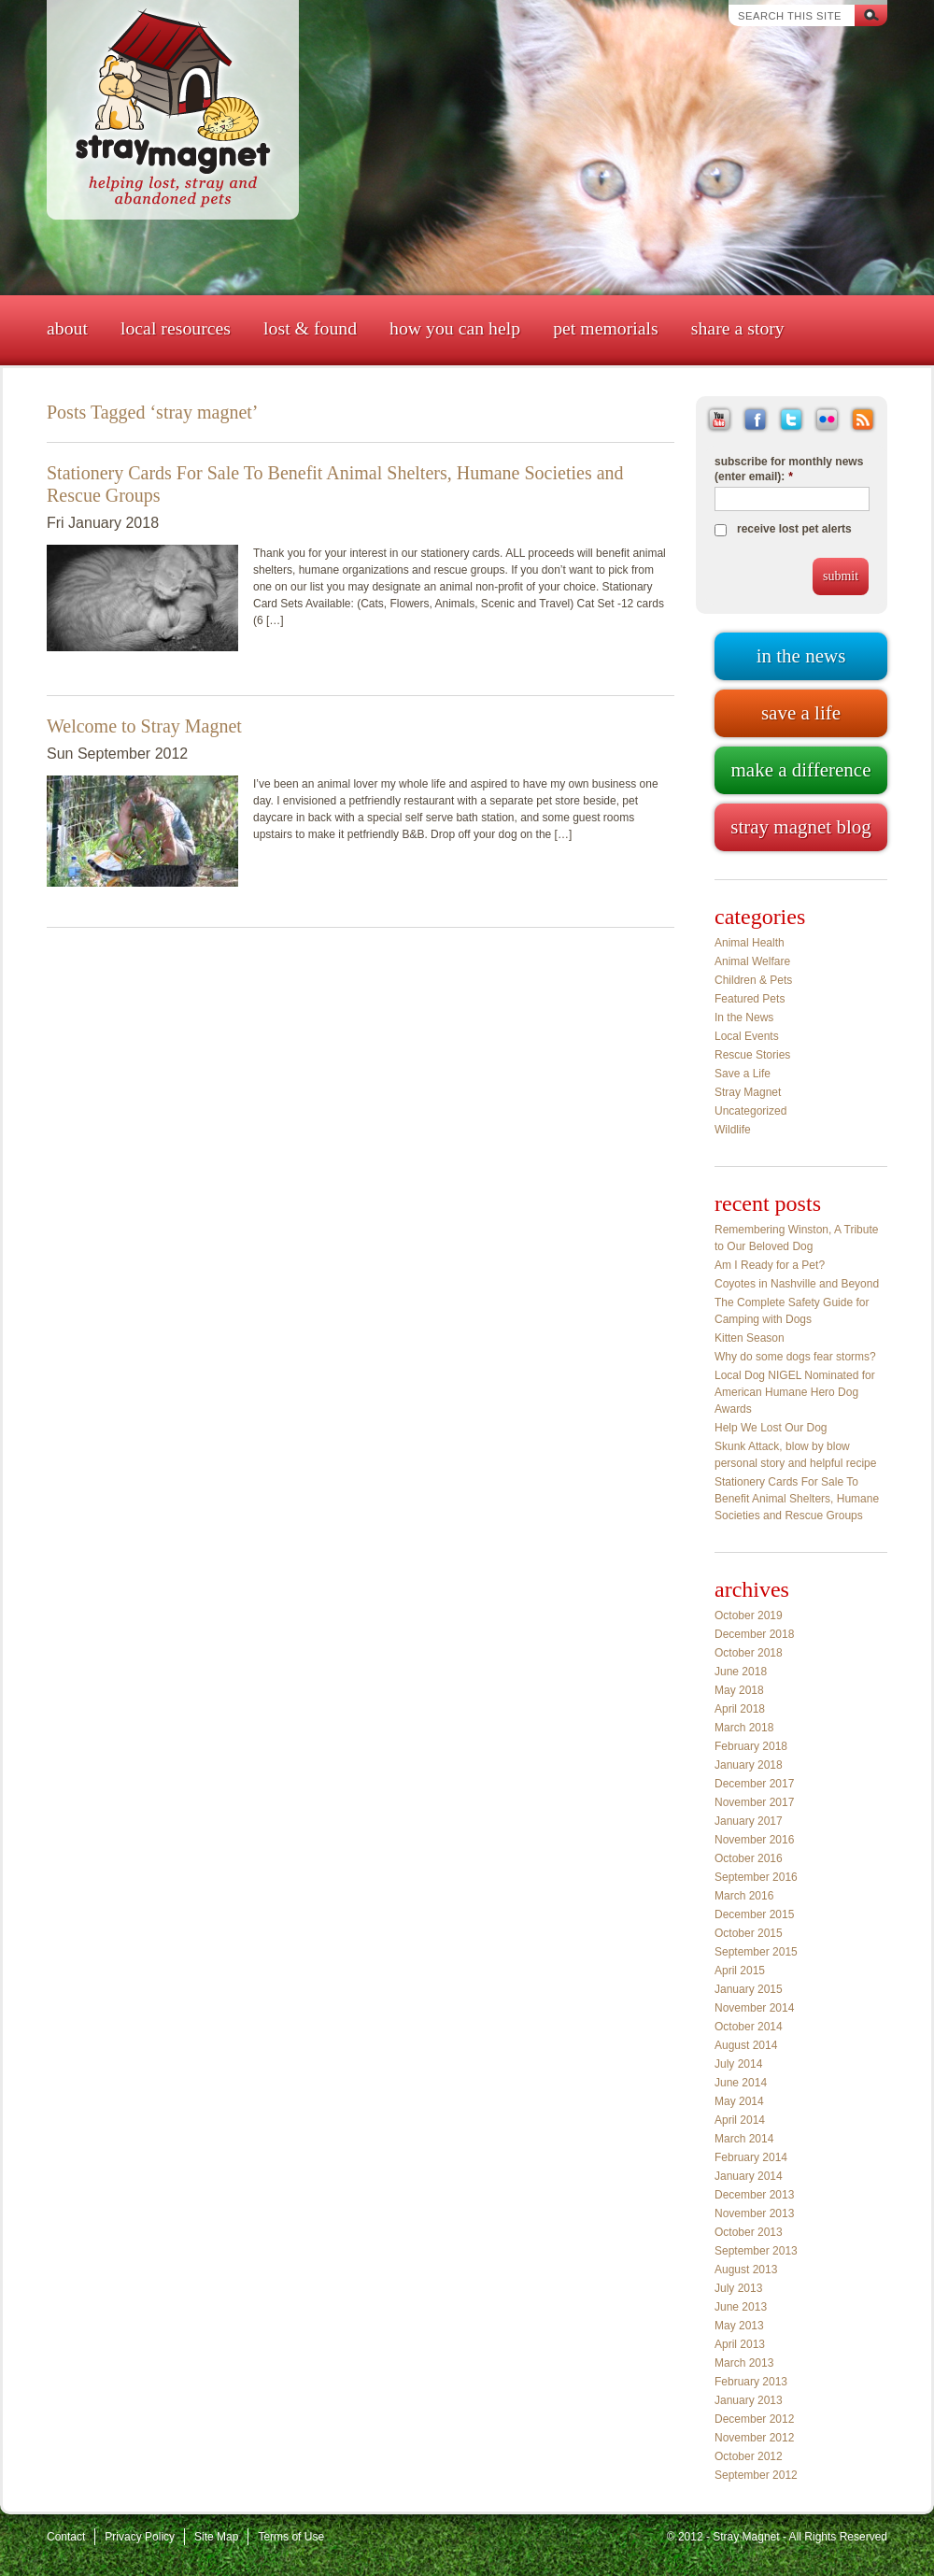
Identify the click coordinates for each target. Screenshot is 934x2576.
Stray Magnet (748, 1092)
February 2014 (751, 2157)
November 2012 (754, 2437)
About (67, 328)
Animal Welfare (752, 961)
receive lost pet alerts (794, 528)
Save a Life (743, 1073)
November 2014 (754, 2007)
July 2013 (738, 2288)
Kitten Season (750, 1338)
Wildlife (733, 1129)
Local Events (747, 1036)
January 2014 (749, 2176)
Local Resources (175, 328)
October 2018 (749, 1652)
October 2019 (749, 1615)
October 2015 (749, 1933)
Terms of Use (291, 2536)
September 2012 (756, 2475)
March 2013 (744, 2363)
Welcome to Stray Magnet (144, 726)
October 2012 (749, 2456)
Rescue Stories (752, 1054)
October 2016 (749, 1858)
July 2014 (738, 2064)
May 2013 (739, 2325)
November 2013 (754, 2213)
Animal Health (750, 942)
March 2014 (744, 2138)
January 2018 (749, 1765)
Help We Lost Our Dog (771, 1427)
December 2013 (754, 2194)
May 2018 (739, 1690)
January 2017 (749, 1821)
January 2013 (749, 2400)
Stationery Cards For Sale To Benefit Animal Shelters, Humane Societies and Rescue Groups (797, 1498)
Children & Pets (753, 980)
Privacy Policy (140, 2536)
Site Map (216, 2536)
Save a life (801, 713)
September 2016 (756, 1877)
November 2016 (754, 1839)
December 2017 (754, 1783)
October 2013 (749, 2232)
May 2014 (739, 2101)
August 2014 (746, 2045)
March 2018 (744, 1727)
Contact (66, 2536)
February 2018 (751, 1746)
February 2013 (751, 2381)
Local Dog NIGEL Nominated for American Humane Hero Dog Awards (795, 1392)
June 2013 (741, 2306)
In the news (801, 656)
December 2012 (754, 2419)
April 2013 (740, 2344)
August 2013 (746, 2269)
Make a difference (800, 770)
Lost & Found (310, 328)
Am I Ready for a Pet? (770, 1265)
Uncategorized (750, 1110)
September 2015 (756, 1951)
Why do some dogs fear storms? (795, 1356)
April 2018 (740, 1708)
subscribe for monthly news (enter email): (789, 469)
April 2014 (740, 2120)
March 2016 (744, 1895)
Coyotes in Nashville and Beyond (797, 1283)
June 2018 (741, 1671)
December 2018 (754, 1634)
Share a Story (738, 328)
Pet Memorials (605, 328)
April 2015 (740, 1970)
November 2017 (754, 1802)
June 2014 (741, 2082)
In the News (744, 1017)
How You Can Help (454, 328)
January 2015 (749, 1989)
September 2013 (756, 2250)
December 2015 (754, 1914)
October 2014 (749, 2026)
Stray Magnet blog (800, 827)
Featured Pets (750, 998)
